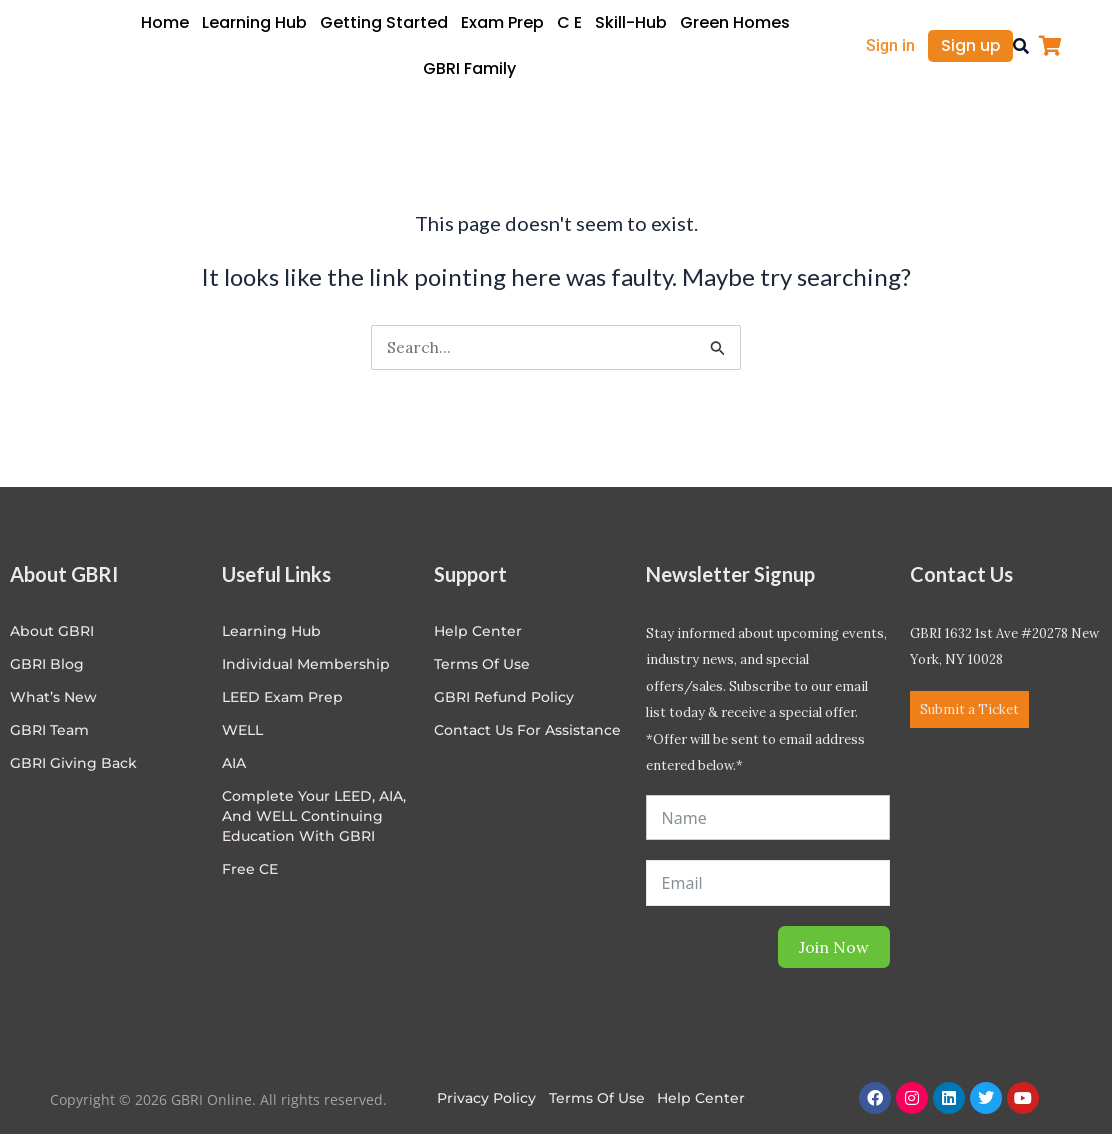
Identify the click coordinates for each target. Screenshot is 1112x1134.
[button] (1021, 46)
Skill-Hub (631, 22)
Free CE (250, 869)
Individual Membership (306, 664)
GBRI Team (49, 730)
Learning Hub (254, 22)
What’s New (53, 697)
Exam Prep (502, 22)
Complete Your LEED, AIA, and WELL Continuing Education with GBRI (314, 816)
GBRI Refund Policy (504, 697)
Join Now (834, 947)
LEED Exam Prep (282, 697)
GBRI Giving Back (73, 763)
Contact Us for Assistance (527, 730)
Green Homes (735, 22)
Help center (478, 631)
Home (165, 22)
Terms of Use (482, 664)
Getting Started (384, 22)
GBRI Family (469, 68)
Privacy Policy (486, 1098)
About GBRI (52, 631)
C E (569, 22)
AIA (234, 763)
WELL (242, 730)
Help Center (702, 1098)
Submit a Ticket (969, 709)
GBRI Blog (47, 664)
